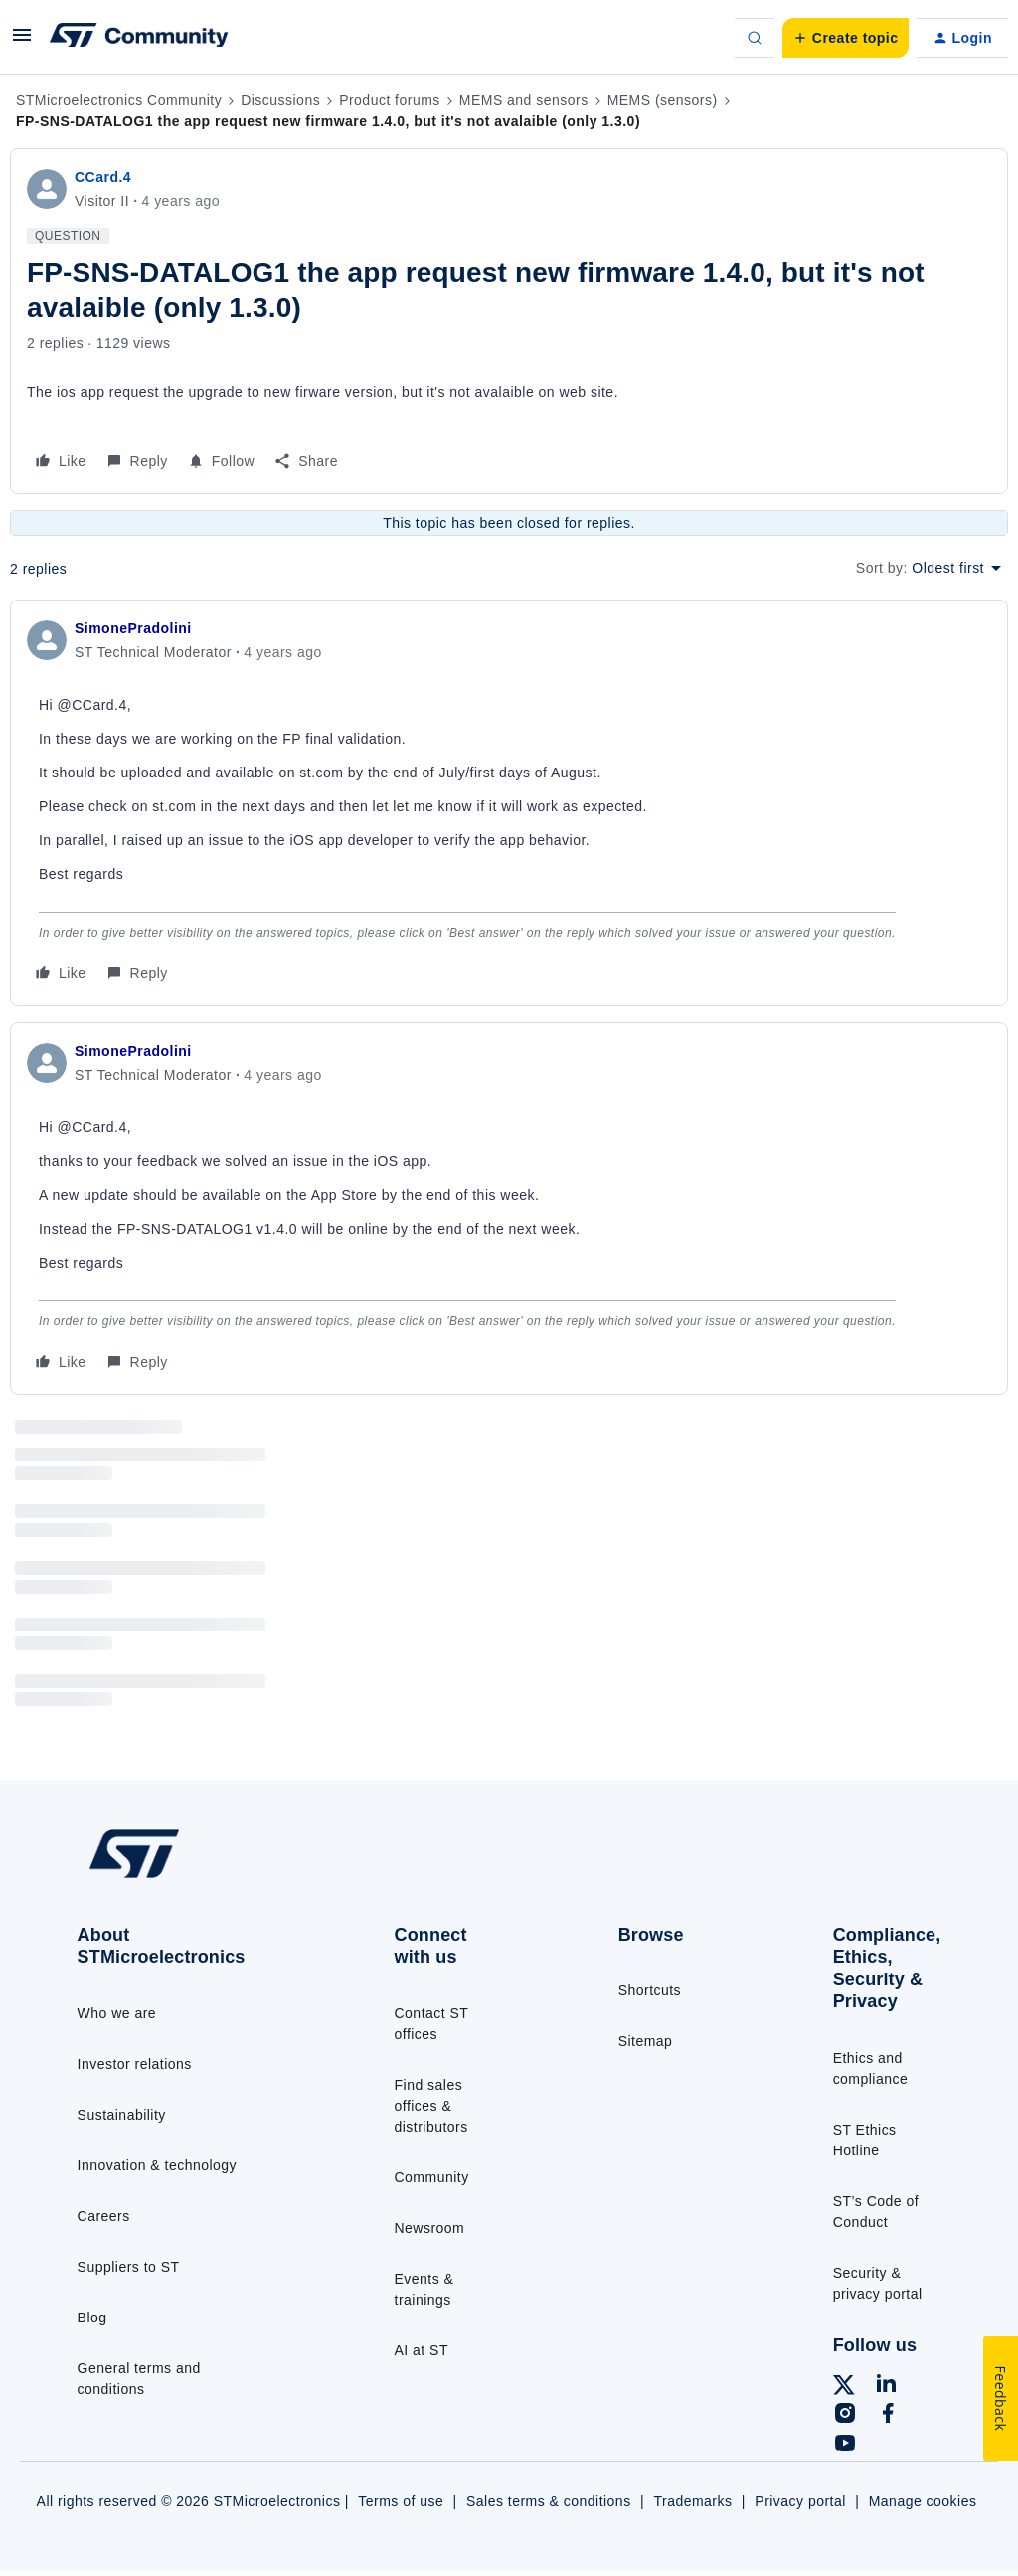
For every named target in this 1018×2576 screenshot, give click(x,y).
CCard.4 (103, 177)
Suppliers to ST (129, 2267)
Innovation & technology (157, 2165)
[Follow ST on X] (844, 2388)
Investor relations (135, 2064)
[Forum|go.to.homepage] (139, 38)
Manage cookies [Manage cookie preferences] (923, 2501)
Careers (104, 2216)
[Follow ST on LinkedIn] (886, 2386)
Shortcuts (649, 1990)
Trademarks (692, 2501)
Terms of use (400, 2501)
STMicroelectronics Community (119, 100)
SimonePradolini (133, 628)
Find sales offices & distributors (431, 2106)
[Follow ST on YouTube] (845, 2446)
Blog (92, 2317)
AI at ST (421, 2350)
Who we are (117, 2013)
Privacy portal (800, 2501)
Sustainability (122, 2115)
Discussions (280, 100)
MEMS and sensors (524, 100)
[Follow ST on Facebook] (888, 2416)
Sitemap (645, 2041)
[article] (509, 802)
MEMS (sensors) (662, 100)
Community (432, 2177)
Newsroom (430, 2228)
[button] (22, 42)
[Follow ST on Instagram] (845, 2416)
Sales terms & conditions (548, 2501)
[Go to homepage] (179, 1876)
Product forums (389, 100)
